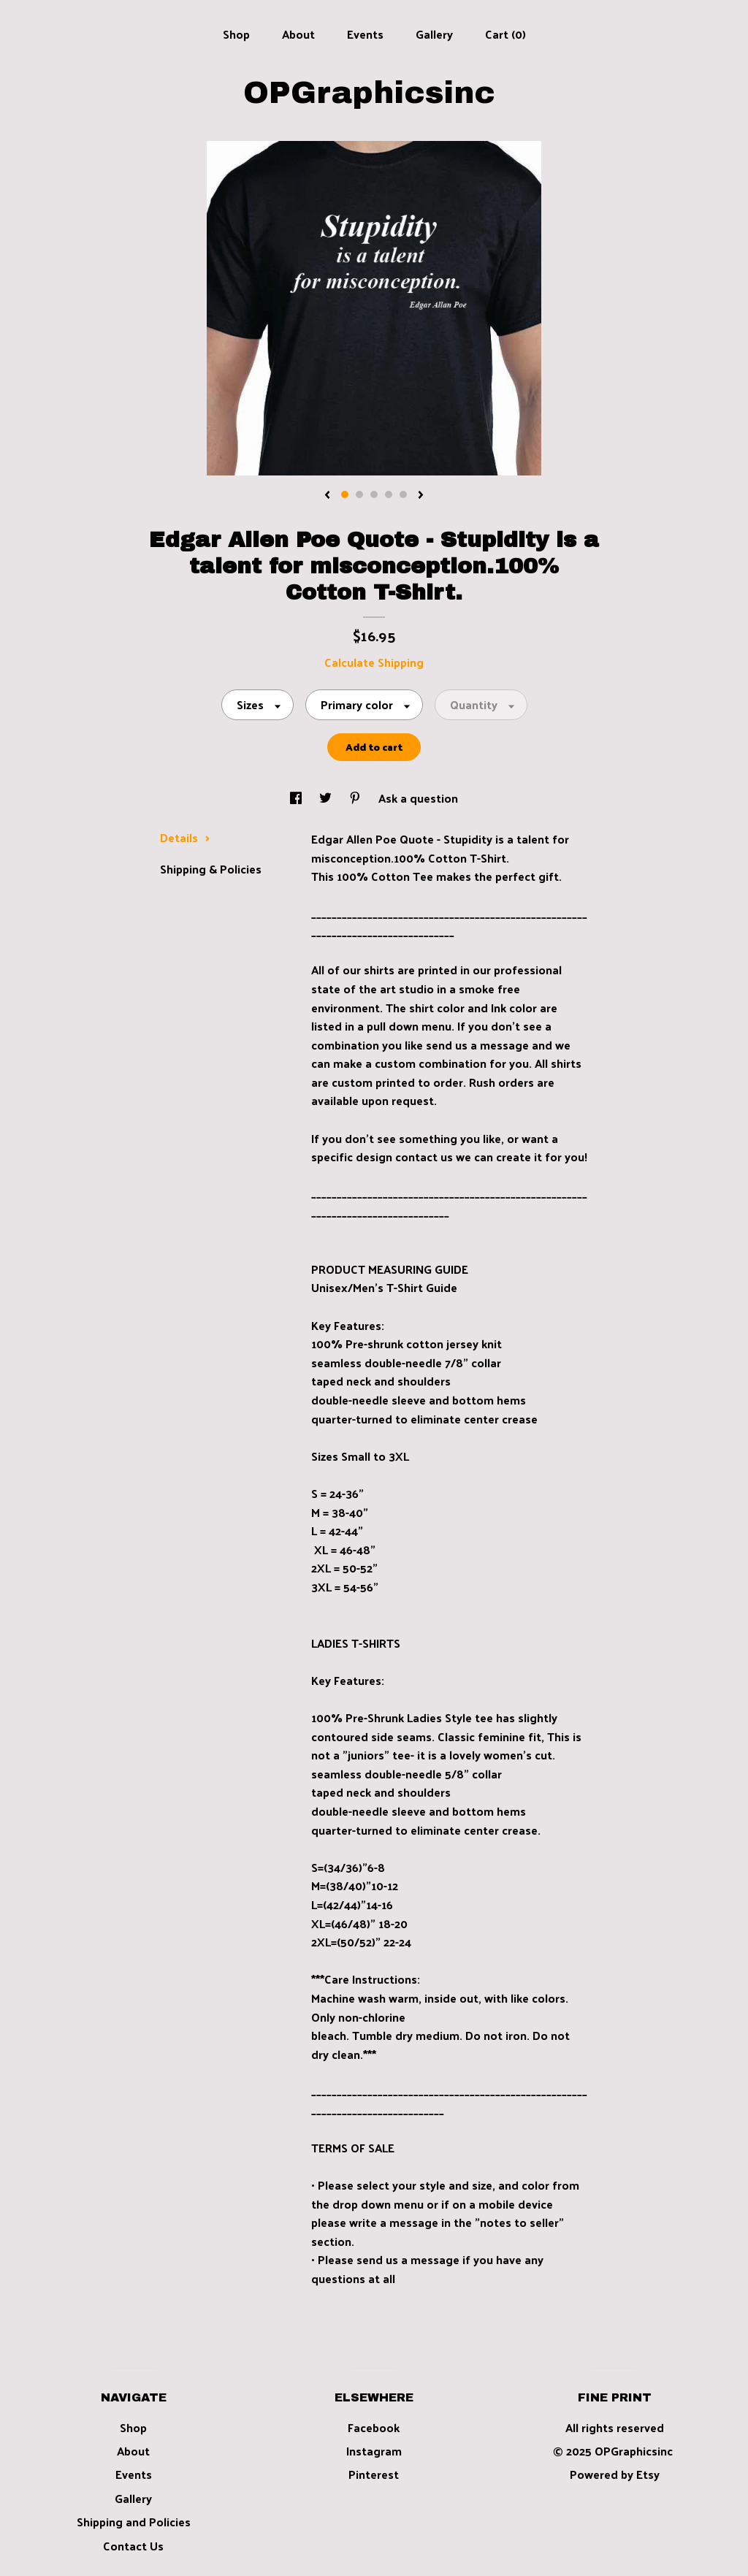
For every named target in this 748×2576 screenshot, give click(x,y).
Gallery (434, 34)
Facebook (374, 2427)
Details (185, 837)
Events (365, 34)
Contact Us (133, 2545)
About (298, 34)
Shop (236, 34)
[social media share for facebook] (297, 798)
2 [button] (359, 494)
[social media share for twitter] (327, 798)
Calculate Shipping (374, 662)
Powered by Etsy (615, 2474)
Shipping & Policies (211, 868)
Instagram (374, 2450)
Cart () (505, 34)
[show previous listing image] (327, 496)
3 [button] (374, 494)
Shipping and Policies (134, 2521)
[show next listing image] (420, 496)
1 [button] (344, 494)
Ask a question (418, 798)
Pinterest (373, 2474)
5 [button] (403, 494)
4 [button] (388, 494)
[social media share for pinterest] (356, 798)
